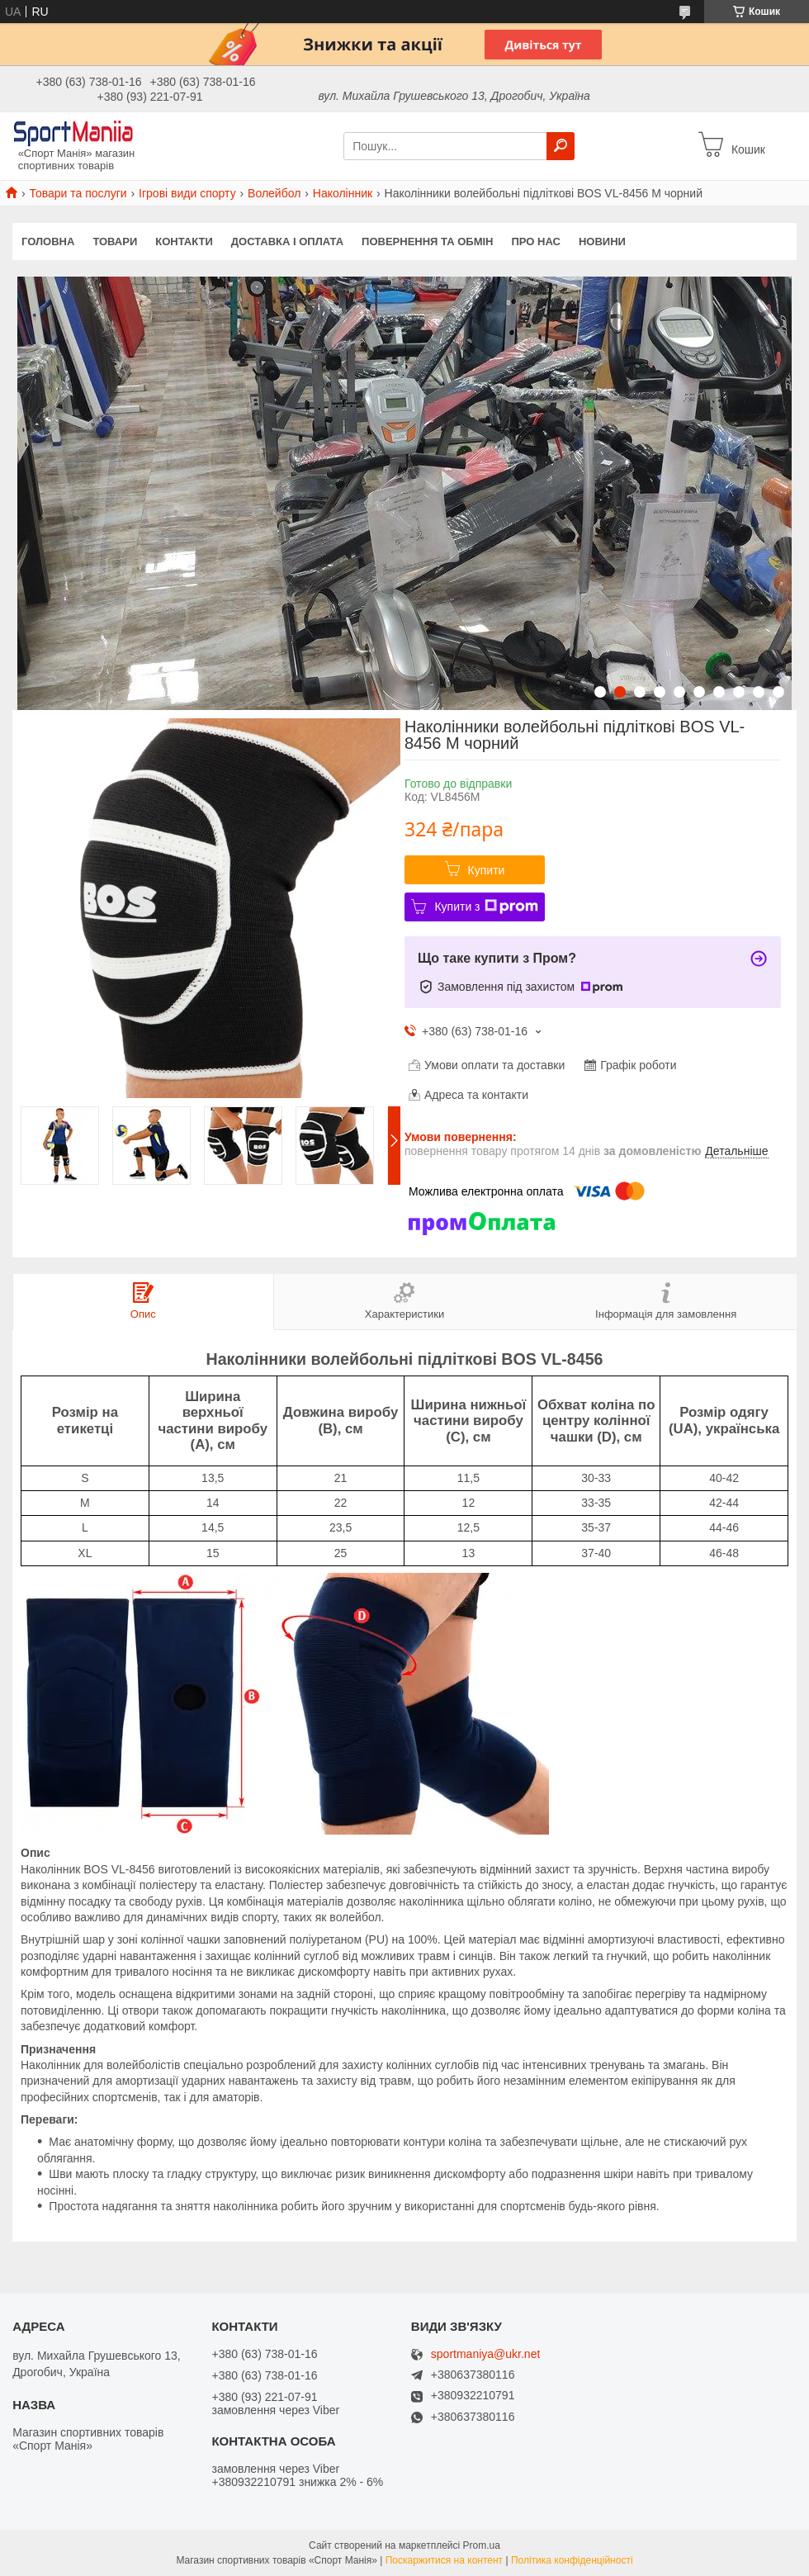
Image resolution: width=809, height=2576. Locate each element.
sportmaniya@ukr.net (486, 2354)
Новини (602, 241)
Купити (486, 870)
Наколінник (342, 193)
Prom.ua (481, 2545)
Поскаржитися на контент (444, 2560)
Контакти (184, 241)
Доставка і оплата (287, 241)
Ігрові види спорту (187, 193)
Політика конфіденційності (572, 2560)
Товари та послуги (77, 193)
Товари (114, 241)
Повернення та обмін (427, 241)
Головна (47, 241)
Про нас (535, 241)
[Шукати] (560, 146)
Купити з (485, 906)
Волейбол (274, 193)
